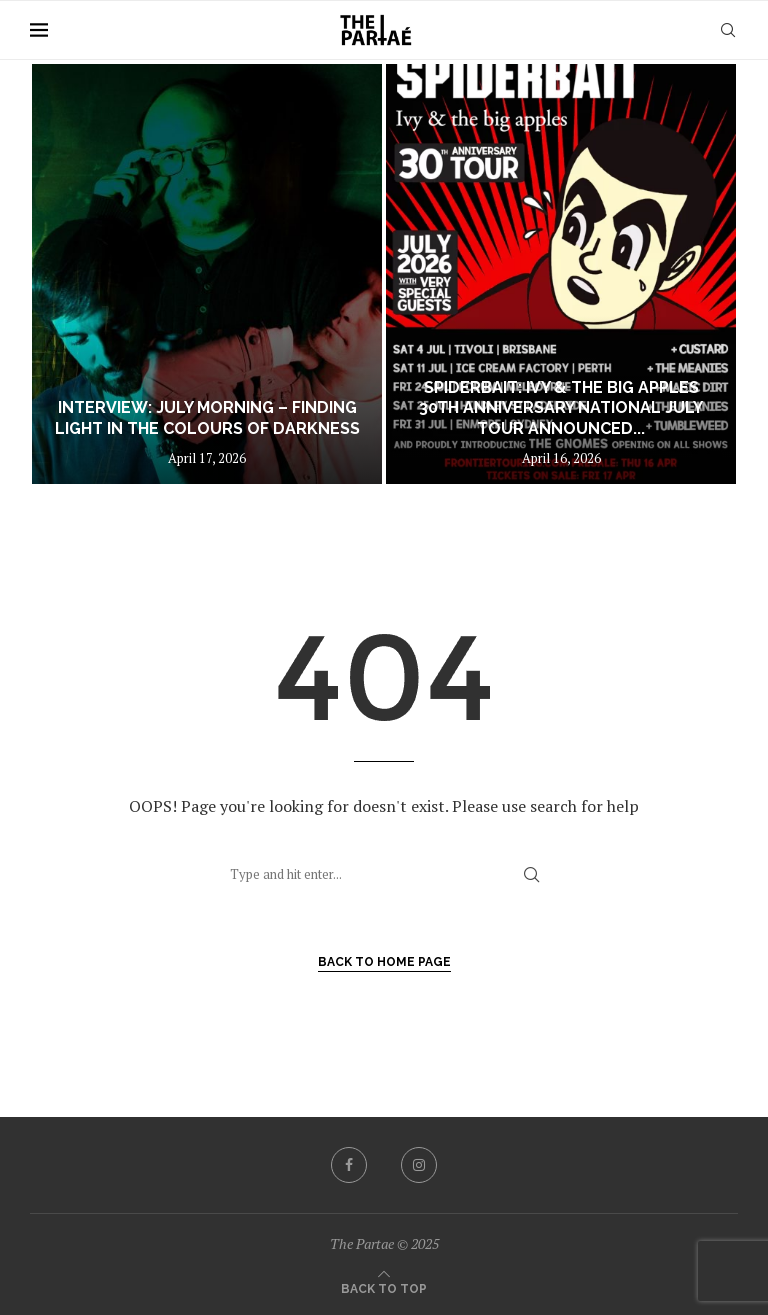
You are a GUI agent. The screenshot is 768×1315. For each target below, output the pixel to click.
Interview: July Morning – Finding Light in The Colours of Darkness (207, 418)
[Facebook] (349, 1165)
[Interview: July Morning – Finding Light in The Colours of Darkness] (207, 274)
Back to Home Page (384, 962)
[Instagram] (419, 1165)
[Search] (728, 30)
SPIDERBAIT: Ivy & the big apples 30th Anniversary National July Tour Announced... (561, 408)
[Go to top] (384, 1287)
